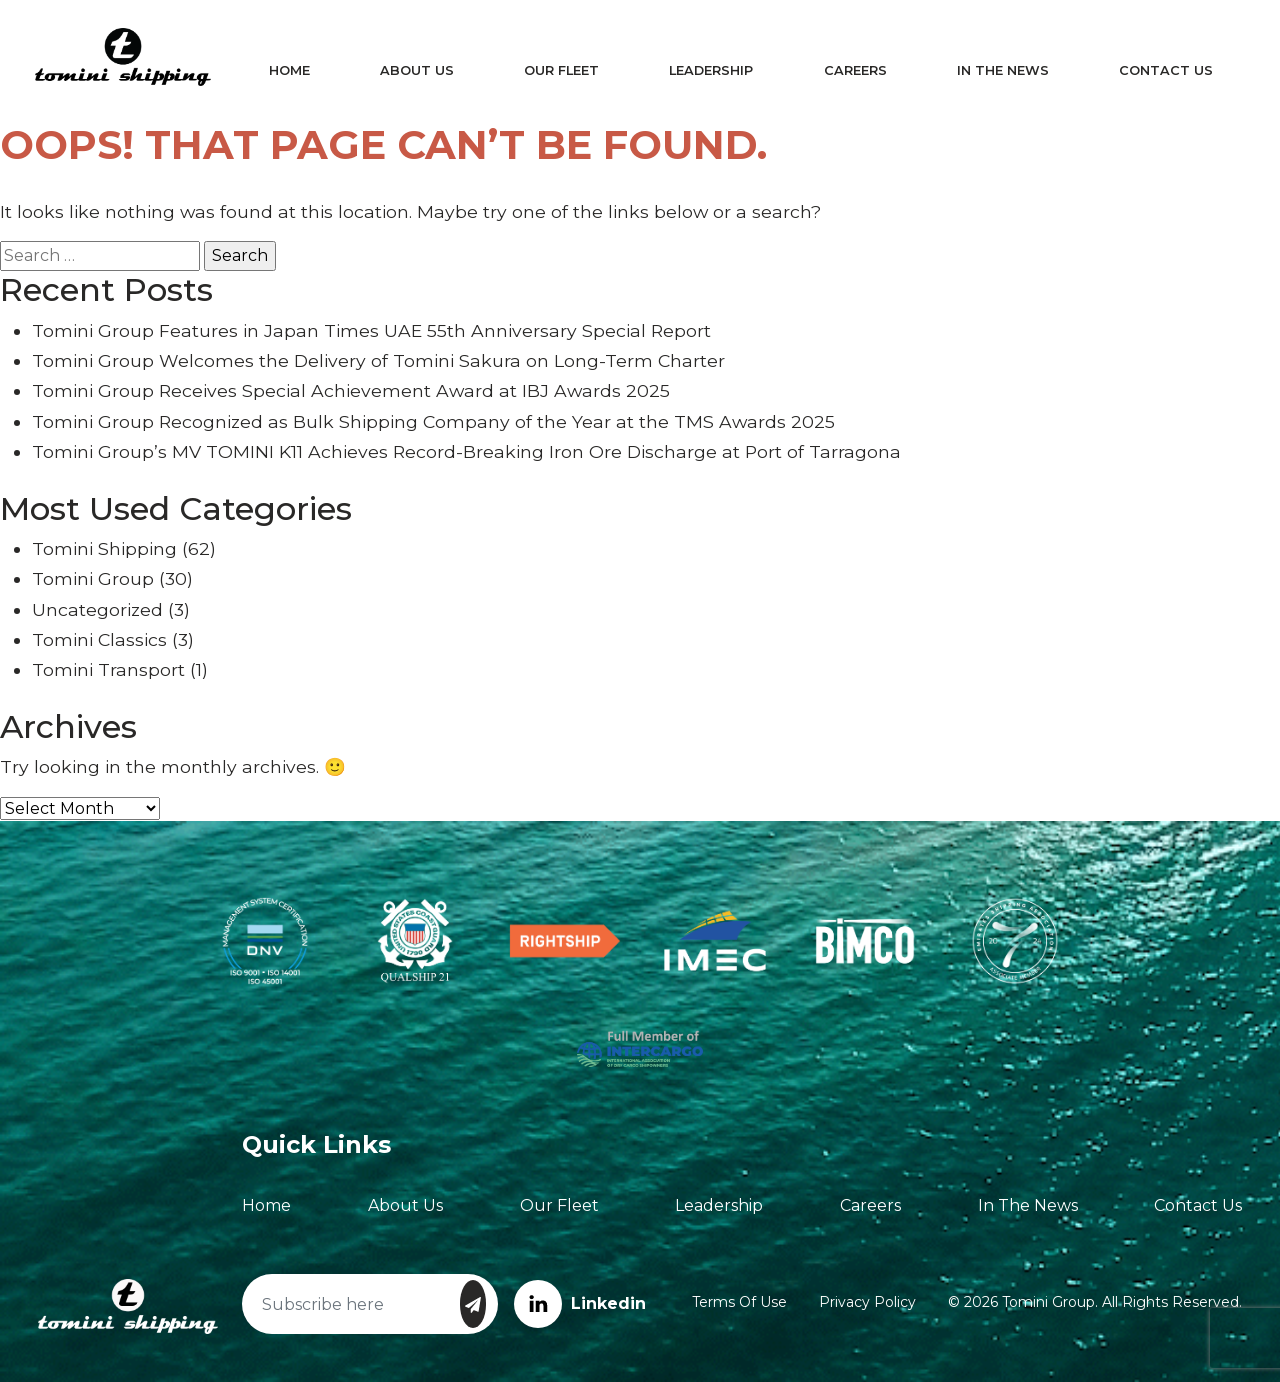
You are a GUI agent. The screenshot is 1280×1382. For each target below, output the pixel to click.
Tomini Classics (99, 639)
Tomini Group (93, 578)
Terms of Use (739, 1302)
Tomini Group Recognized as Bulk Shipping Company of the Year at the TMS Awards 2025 (433, 421)
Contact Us (1157, 70)
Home (295, 70)
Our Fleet (562, 70)
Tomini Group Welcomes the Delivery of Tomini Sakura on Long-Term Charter (378, 360)
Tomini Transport (108, 669)
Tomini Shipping (104, 548)
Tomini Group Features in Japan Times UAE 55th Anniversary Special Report (371, 330)
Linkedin (580, 1303)
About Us (420, 70)
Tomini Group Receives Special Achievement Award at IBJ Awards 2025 (351, 390)
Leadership (710, 70)
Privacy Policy (867, 1302)
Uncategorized (97, 609)
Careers (851, 70)
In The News (996, 70)
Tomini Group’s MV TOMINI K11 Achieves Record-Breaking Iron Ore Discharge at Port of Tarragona (466, 451)
